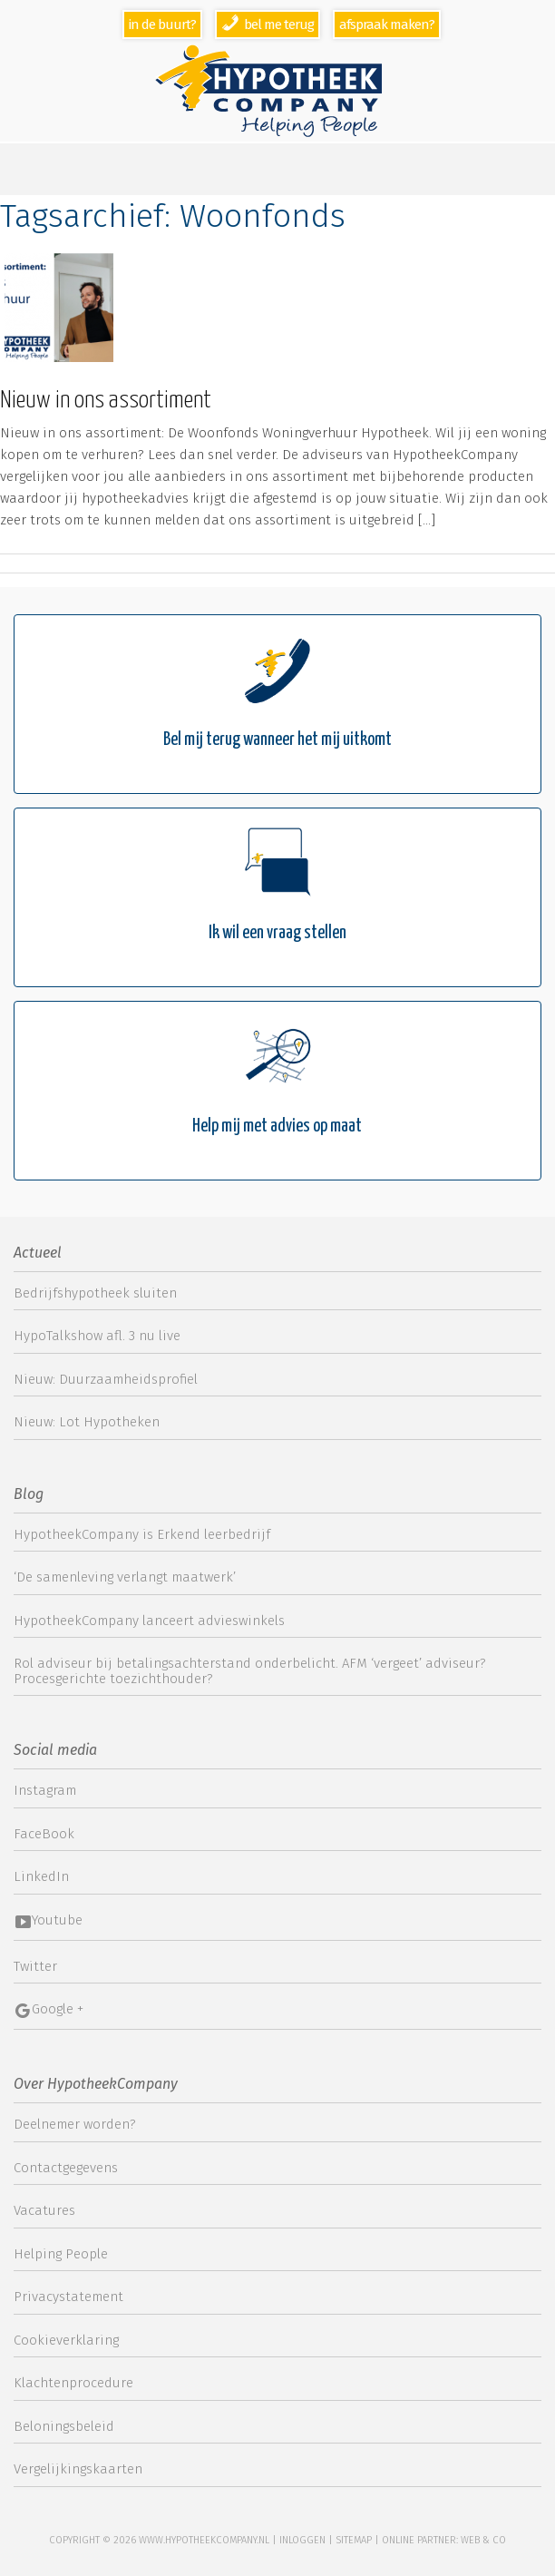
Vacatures (44, 2210)
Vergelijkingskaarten (78, 2469)
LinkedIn (41, 1876)
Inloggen (302, 2540)
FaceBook (44, 1834)
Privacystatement (68, 2296)
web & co (483, 2540)
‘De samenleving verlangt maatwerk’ (125, 1577)
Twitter (35, 1966)
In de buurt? (162, 24)
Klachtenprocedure (73, 2383)
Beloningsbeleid (64, 2426)
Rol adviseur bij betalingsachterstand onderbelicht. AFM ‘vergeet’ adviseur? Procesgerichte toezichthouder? (250, 1671)
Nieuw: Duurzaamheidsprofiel (106, 1379)
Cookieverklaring (66, 2340)
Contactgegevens (66, 2168)
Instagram (45, 1790)
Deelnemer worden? (75, 2124)
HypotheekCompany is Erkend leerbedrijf (142, 1534)
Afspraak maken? (386, 24)
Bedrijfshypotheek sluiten (95, 1293)
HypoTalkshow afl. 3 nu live (97, 1335)
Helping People (61, 2254)
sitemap (354, 2540)
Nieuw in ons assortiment (105, 400)
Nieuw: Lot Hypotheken (87, 1422)
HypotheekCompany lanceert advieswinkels (149, 1620)
